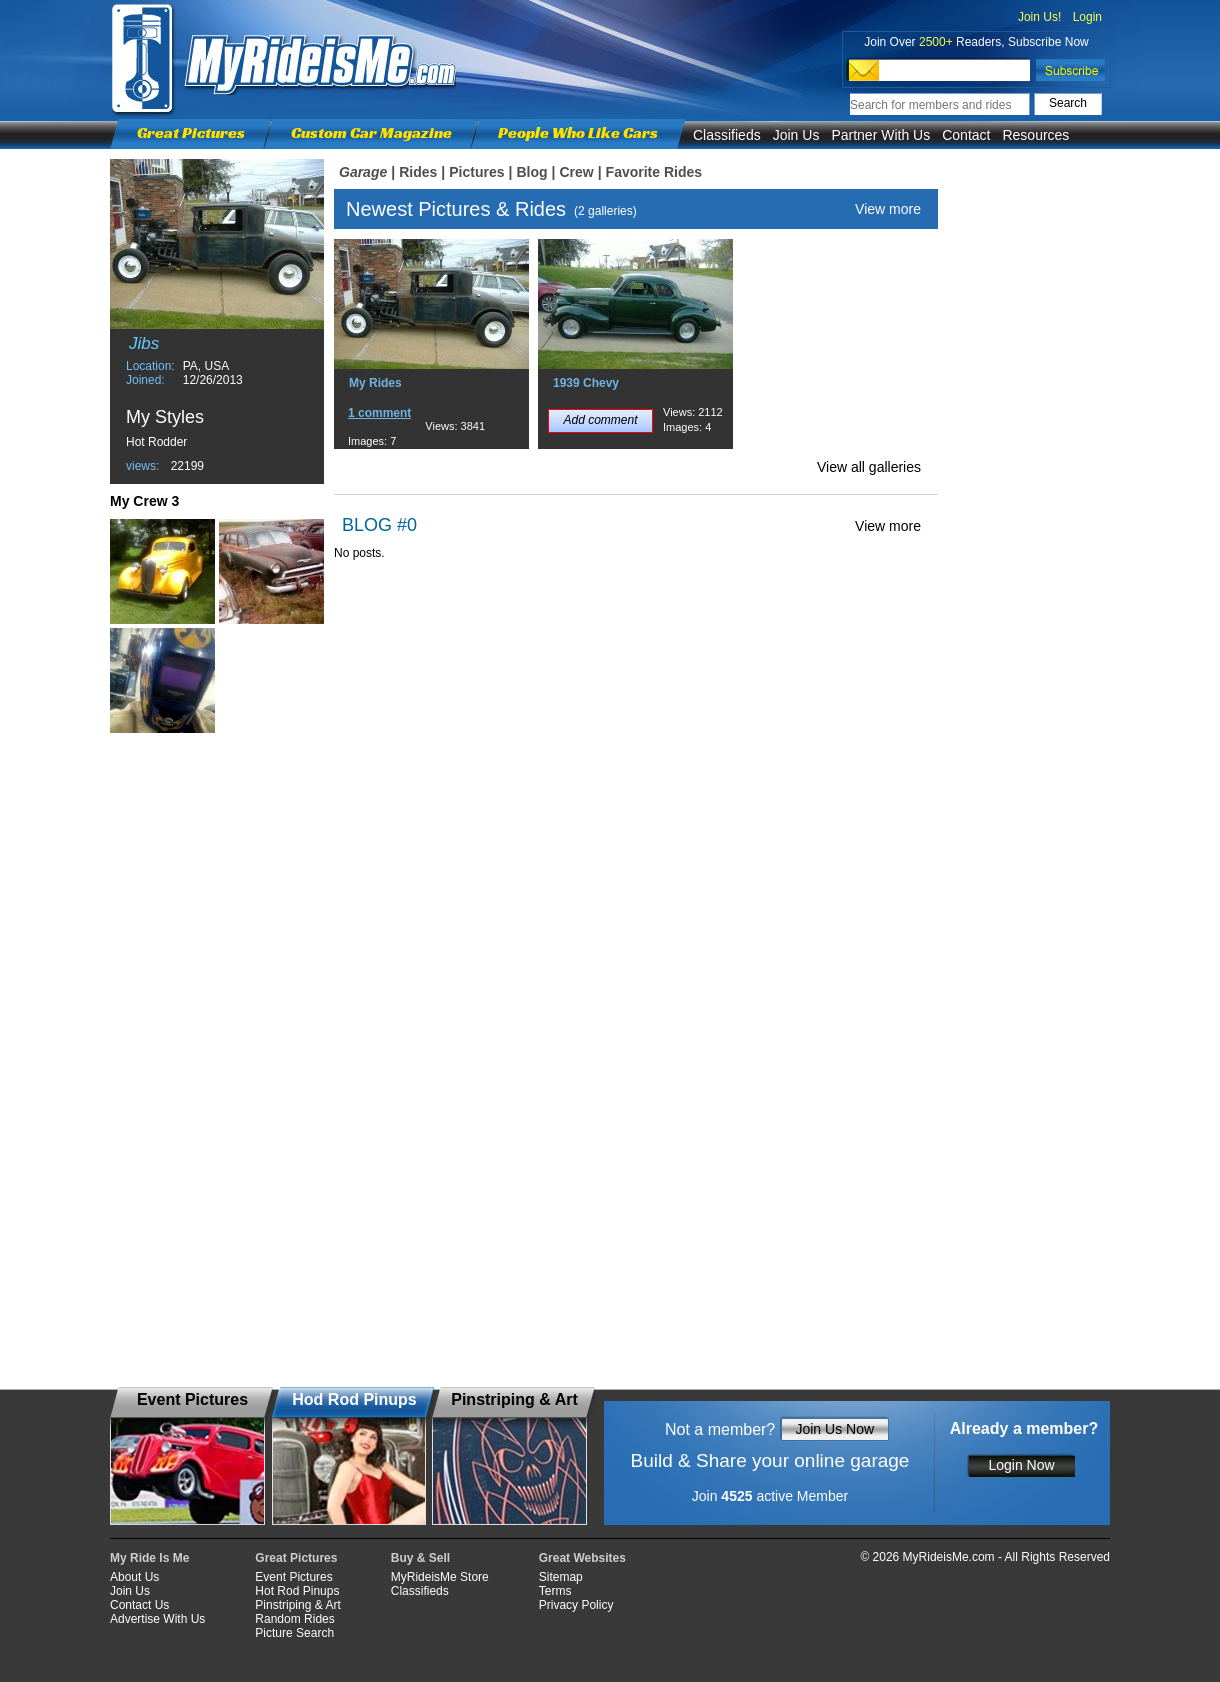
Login (1087, 17)
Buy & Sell (420, 1558)
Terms (555, 1591)
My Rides (375, 383)
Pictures (476, 172)
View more (888, 209)
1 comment (379, 413)
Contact (966, 135)
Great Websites (582, 1558)
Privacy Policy (576, 1605)
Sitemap (561, 1577)
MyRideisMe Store (440, 1577)
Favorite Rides (654, 172)
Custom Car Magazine (371, 132)
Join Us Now (834, 1429)
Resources (1035, 135)
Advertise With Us (157, 1619)
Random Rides (294, 1619)
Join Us (796, 135)
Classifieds (727, 135)
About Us (134, 1577)
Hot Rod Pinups (297, 1591)
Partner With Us (880, 135)
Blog (531, 172)
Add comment (600, 420)
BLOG (367, 525)
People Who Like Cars (578, 132)
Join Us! (1039, 17)
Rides (418, 172)
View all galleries (869, 467)
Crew (576, 172)
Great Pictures (191, 132)
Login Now (1021, 1465)
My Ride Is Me (149, 1558)
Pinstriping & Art (297, 1605)
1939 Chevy (586, 383)
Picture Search (294, 1633)
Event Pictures (293, 1577)
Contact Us (139, 1605)
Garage (363, 172)
